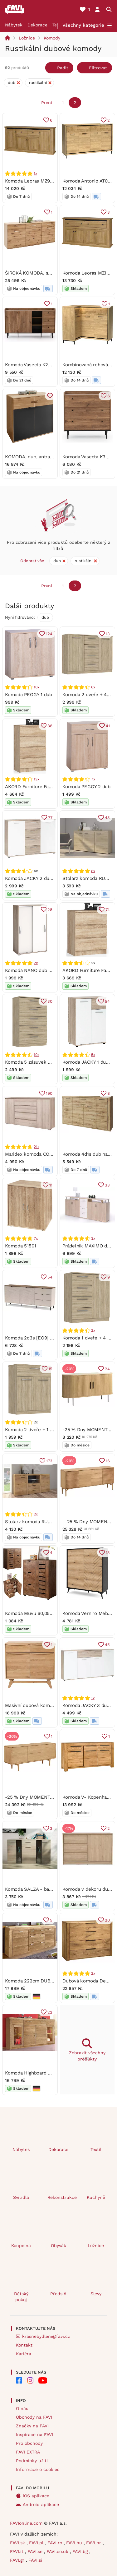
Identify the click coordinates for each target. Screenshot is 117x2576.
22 (49, 2011)
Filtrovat (98, 67)
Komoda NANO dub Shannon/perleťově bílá (52, 970)
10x (36, 687)
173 (49, 1460)
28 (49, 909)
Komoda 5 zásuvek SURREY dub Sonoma (50, 1062)
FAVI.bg (80, 2551)
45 (107, 1644)
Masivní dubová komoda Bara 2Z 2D (44, 1705)
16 (107, 1460)
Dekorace (37, 24)
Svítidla (21, 2197)
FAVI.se (35, 2551)
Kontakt (24, 2344)
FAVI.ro (55, 2542)
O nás (22, 2408)
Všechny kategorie (83, 25)
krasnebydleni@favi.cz (46, 2336)
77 (50, 817)
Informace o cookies (37, 2469)
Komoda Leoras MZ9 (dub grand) (40, 181)
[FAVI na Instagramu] (30, 2380)
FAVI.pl (37, 2542)
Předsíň (58, 2293)
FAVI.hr (94, 2542)
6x (93, 687)
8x (93, 871)
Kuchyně (96, 2197)
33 (107, 1185)
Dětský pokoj (21, 2296)
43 (107, 817)
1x (35, 173)
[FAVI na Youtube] (42, 2380)
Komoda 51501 (20, 1246)
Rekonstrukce (61, 2197)
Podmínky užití (32, 2460)
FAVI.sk (18, 2542)
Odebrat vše (32, 560)
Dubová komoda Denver (88, 1981)
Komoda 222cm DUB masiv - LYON (43, 1981)
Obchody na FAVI (34, 2417)
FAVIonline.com (26, 2523)
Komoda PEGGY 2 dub (86, 786)
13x (36, 779)
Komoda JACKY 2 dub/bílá (33, 878)
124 (49, 633)
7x (93, 779)
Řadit (62, 67)
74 (107, 909)
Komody (52, 37)
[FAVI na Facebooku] (19, 2380)
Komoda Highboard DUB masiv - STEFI (47, 2072)
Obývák (58, 2245)
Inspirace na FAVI (34, 2434)
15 (50, 1369)
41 (107, 725)
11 (50, 1185)
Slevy (95, 2293)
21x (36, 1146)
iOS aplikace (36, 2495)
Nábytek (13, 24)
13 (107, 633)
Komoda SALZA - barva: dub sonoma (45, 1889)
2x (36, 962)
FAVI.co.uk (58, 2551)
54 (107, 1001)
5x (93, 1054)
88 (49, 725)
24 (107, 1369)
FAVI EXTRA (28, 2451)
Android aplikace (41, 2504)
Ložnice (27, 37)
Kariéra (23, 2353)
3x (93, 1238)
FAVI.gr (18, 2560)
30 (49, 1001)
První (46, 102)
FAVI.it (17, 2551)
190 (49, 1093)
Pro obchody (29, 2443)
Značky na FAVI (32, 2425)
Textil (95, 2149)
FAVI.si (35, 2560)
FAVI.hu (75, 2542)
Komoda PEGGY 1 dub (28, 694)
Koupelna (21, 2245)
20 (107, 1920)
